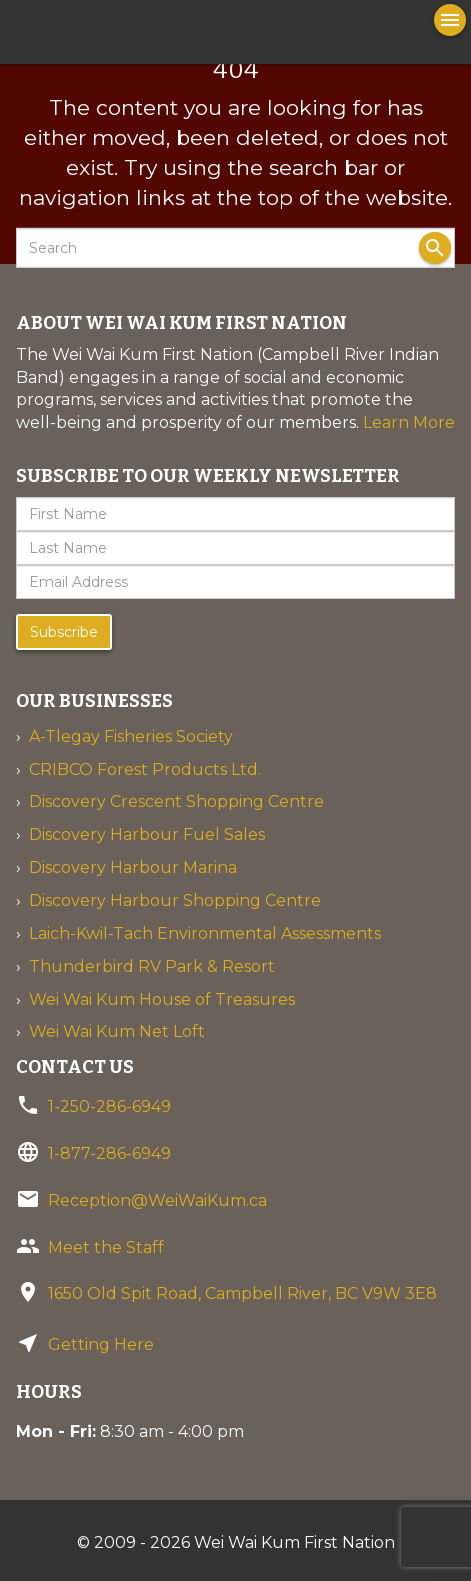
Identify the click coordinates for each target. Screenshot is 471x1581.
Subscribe (64, 632)
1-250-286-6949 (109, 1106)
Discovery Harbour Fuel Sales (147, 834)
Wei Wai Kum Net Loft (117, 1031)
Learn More (409, 422)
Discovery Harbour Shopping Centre (175, 900)
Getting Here (101, 1344)
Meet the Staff (106, 1247)
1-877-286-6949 (109, 1153)
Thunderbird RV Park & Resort (152, 966)
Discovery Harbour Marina (133, 867)
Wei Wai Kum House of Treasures (162, 999)
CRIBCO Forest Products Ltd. (145, 769)
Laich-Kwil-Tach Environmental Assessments (205, 933)
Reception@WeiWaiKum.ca (157, 1200)
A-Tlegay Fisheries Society (131, 736)
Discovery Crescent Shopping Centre (176, 801)
